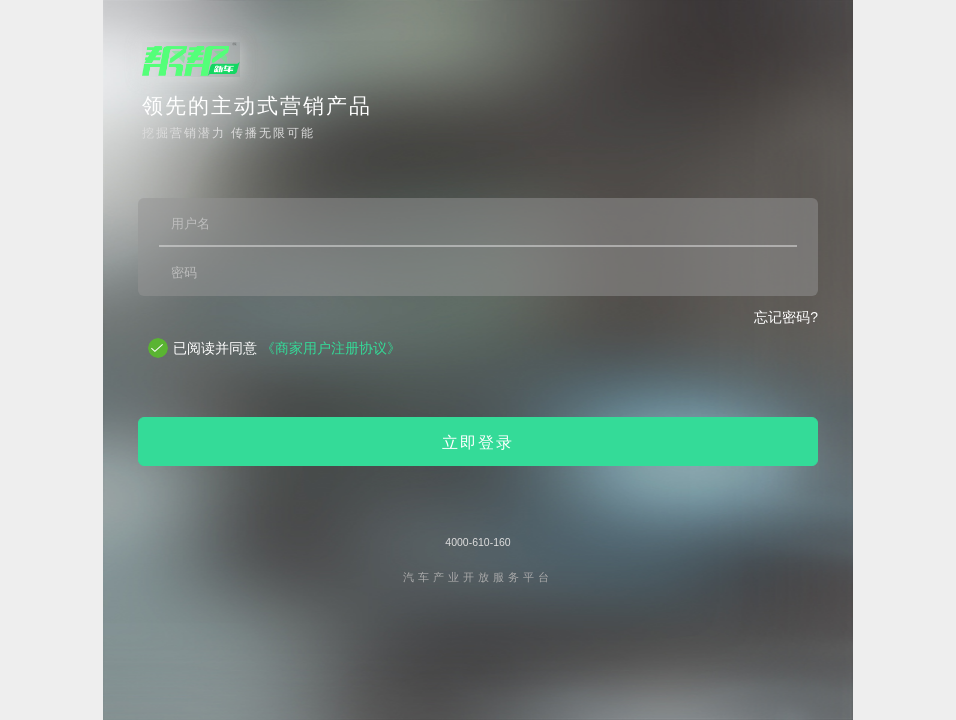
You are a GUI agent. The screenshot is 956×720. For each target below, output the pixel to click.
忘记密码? (786, 317)
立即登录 (478, 442)
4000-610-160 (477, 542)
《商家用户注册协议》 (331, 348)
